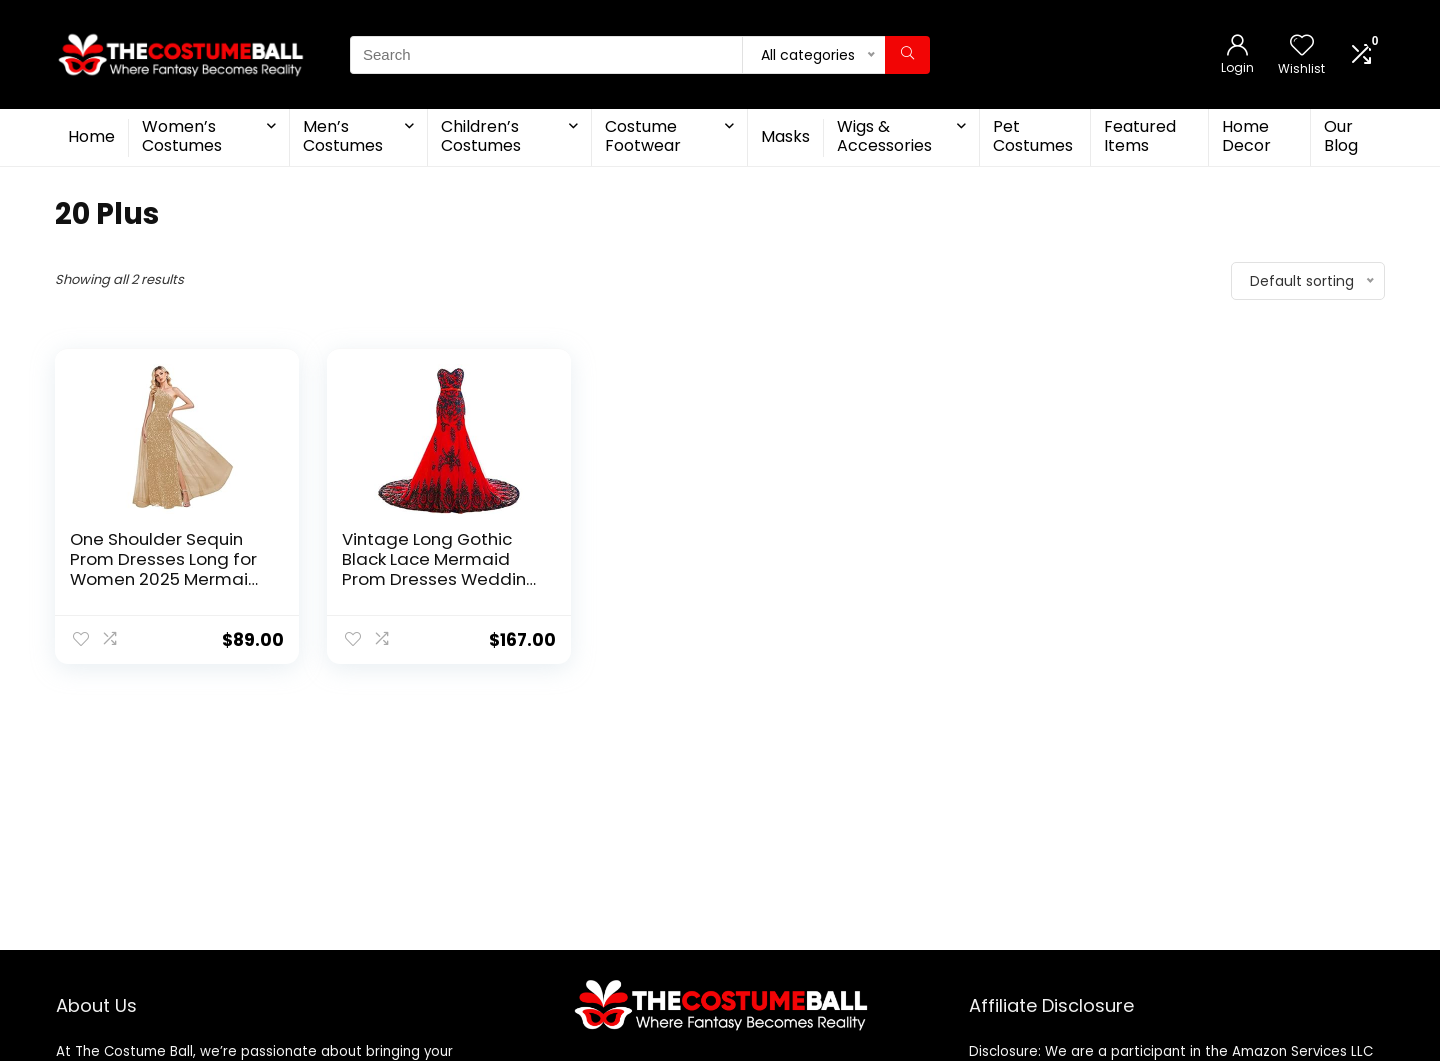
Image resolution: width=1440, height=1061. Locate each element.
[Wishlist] (1302, 46)
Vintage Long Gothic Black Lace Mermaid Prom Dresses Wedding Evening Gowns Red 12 (440, 569)
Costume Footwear (643, 136)
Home (91, 136)
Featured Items (1140, 136)
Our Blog (1341, 136)
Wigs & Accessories (884, 136)
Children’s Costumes (481, 136)
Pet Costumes (1033, 136)
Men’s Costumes (343, 136)
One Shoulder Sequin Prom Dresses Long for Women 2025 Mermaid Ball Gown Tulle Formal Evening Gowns (165, 579)
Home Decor (1246, 136)
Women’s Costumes (182, 136)
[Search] (907, 55)
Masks (785, 136)
